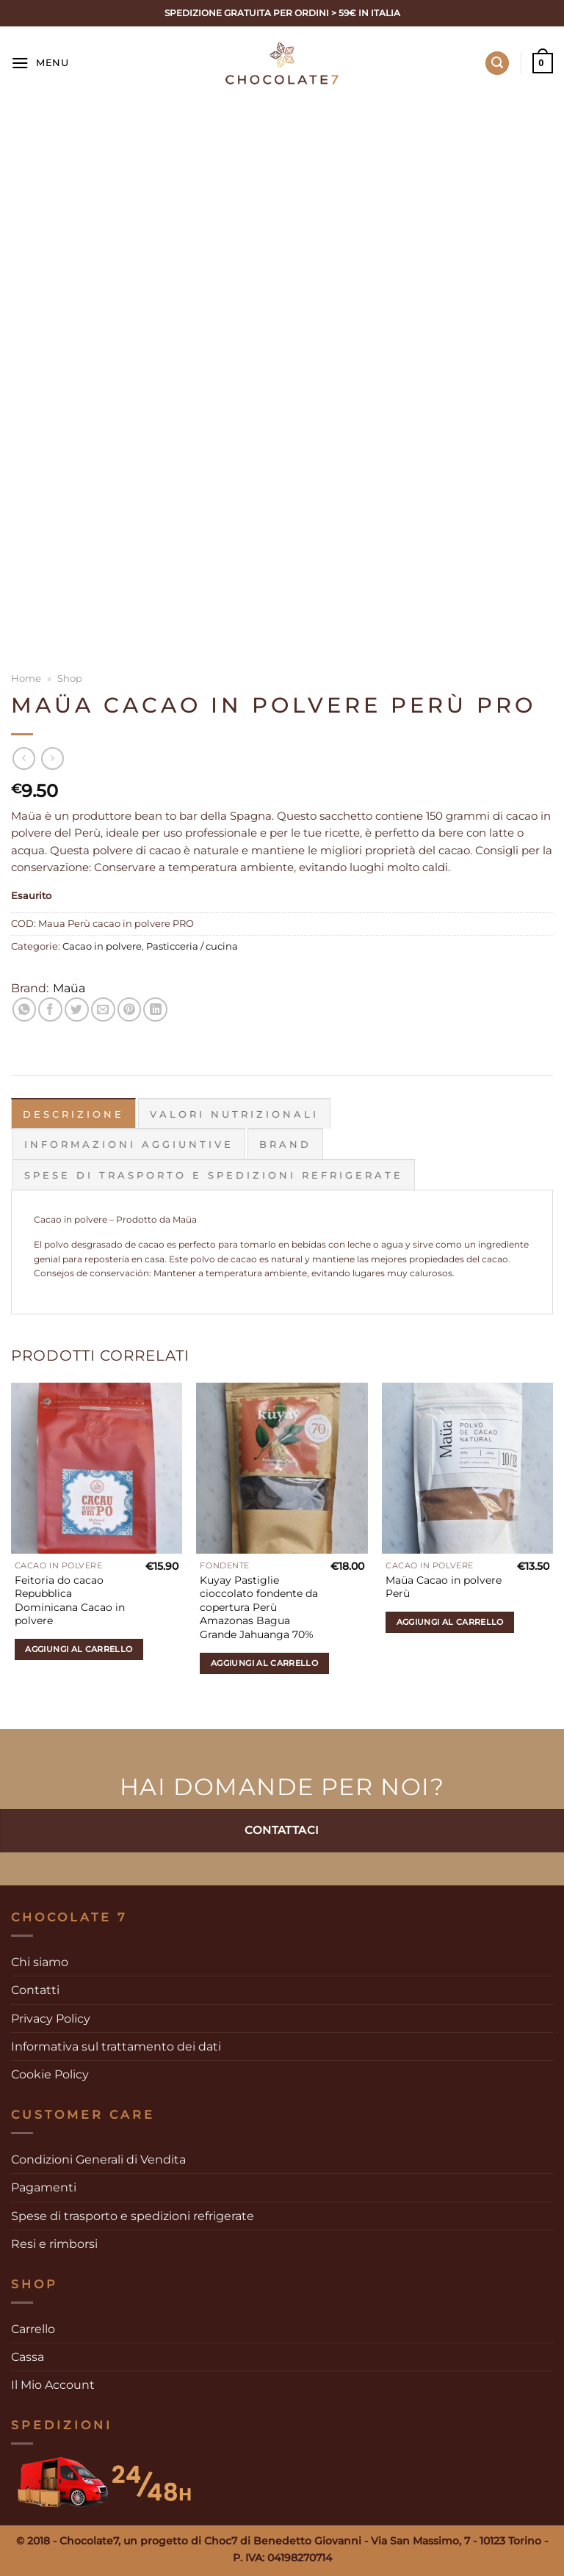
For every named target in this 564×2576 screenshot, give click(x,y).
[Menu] (39, 63)
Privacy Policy (50, 2017)
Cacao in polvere (102, 946)
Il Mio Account (53, 2384)
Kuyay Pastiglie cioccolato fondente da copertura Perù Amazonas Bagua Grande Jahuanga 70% (259, 1606)
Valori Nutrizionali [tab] (234, 1113)
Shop (69, 678)
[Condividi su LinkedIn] (155, 1009)
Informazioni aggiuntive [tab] (129, 1143)
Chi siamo (39, 1961)
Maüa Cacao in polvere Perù (444, 1586)
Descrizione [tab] (73, 1113)
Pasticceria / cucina (192, 946)
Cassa (27, 2356)
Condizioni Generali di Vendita (98, 2159)
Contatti (35, 1989)
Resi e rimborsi (54, 2243)
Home (26, 678)
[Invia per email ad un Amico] (103, 1009)
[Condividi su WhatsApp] (24, 1009)
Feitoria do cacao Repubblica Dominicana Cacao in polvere (70, 1600)
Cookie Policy (50, 2074)
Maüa (69, 988)
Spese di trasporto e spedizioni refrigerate (132, 2215)
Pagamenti (43, 2187)
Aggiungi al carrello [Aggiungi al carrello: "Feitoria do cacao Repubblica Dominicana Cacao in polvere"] (78, 1648)
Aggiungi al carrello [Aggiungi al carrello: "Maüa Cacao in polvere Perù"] (450, 1621)
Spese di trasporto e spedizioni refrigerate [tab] (213, 1173)
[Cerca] (498, 63)
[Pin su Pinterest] (130, 1009)
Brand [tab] (285, 1143)
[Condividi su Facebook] (50, 1009)
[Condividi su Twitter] (77, 1009)
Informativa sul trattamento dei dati (116, 2046)
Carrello (33, 2328)
